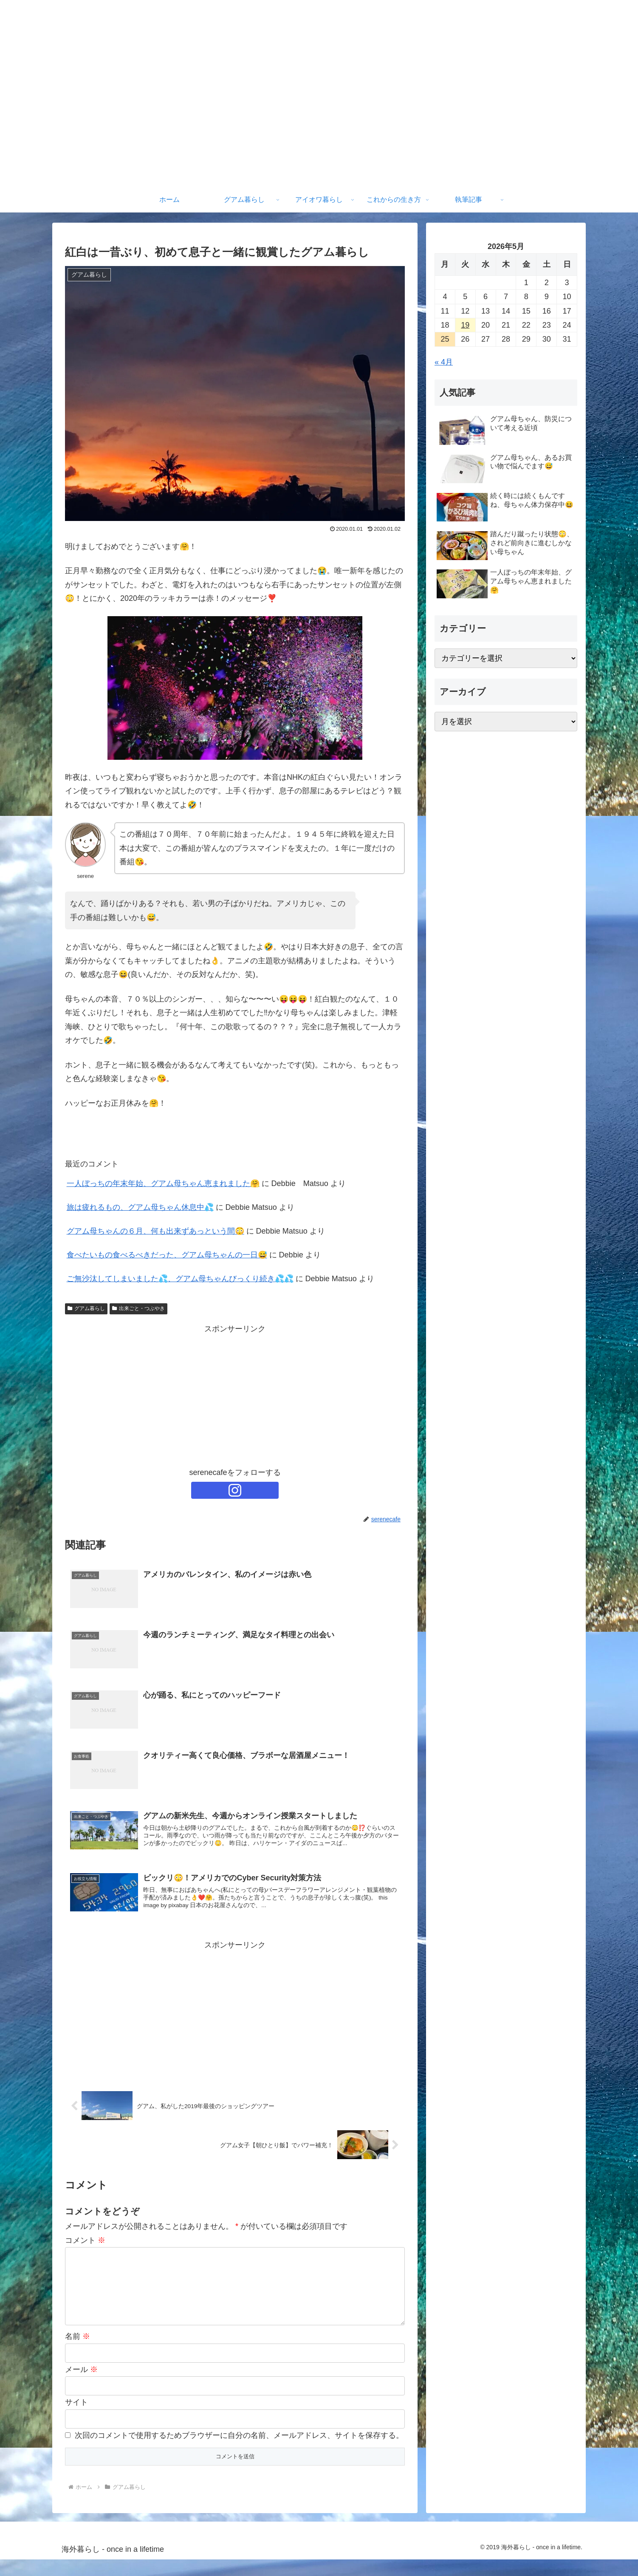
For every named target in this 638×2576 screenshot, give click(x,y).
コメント (85, 2243)
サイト (76, 2419)
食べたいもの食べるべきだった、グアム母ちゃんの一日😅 (167, 1255)
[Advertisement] (235, 1395)
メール (81, 2385)
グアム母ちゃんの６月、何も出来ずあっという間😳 (155, 1231)
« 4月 (444, 362)
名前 (77, 2353)
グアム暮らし (86, 1308)
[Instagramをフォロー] (234, 1490)
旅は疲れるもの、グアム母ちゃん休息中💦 (140, 1207)
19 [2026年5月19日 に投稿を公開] (465, 325)
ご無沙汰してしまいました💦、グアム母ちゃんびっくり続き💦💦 (180, 1278)
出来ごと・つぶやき (138, 1308)
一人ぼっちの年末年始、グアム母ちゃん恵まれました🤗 (163, 1183)
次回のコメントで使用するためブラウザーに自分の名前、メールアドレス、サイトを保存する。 (239, 2451)
